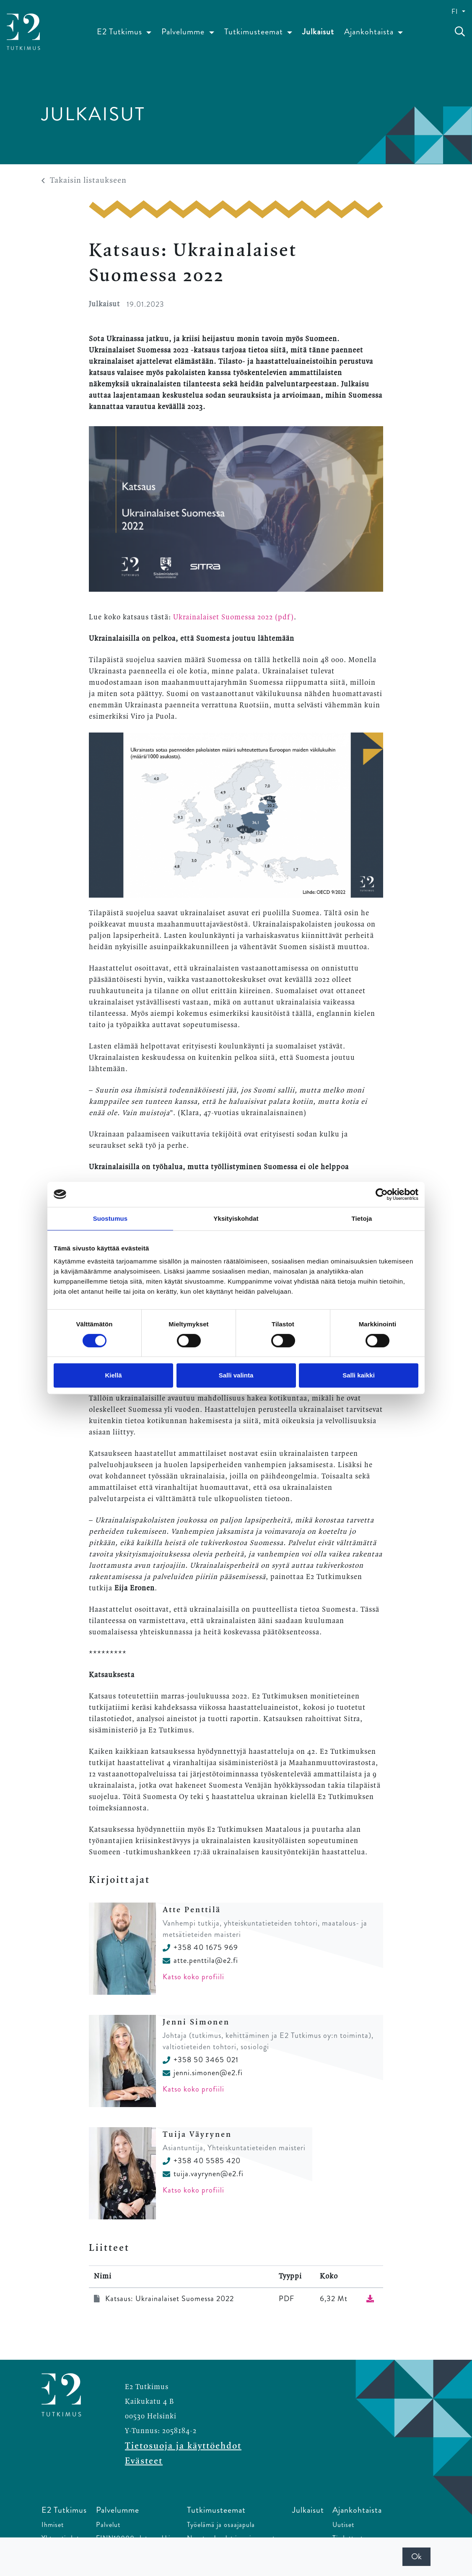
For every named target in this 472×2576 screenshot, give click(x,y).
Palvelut (108, 2524)
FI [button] (455, 11)
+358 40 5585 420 (202, 2160)
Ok (416, 2556)
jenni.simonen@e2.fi (203, 2072)
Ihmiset (52, 2524)
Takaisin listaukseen (84, 180)
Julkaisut (318, 32)
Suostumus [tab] (110, 1218)
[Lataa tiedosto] (370, 2298)
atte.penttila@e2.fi (200, 1960)
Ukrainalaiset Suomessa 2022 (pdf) (233, 617)
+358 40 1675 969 (200, 1947)
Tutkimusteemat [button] (254, 32)
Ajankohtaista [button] (370, 32)
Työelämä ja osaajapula (221, 2524)
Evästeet (144, 2461)
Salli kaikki (358, 1375)
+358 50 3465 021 (201, 2059)
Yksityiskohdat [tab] (235, 1218)
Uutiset (343, 2524)
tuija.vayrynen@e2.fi (203, 2173)
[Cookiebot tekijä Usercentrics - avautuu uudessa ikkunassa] (381, 1194)
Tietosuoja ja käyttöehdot (183, 2446)
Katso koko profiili (193, 1976)
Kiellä (113, 1375)
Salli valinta (236, 1375)
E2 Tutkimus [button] (120, 32)
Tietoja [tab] (362, 1218)
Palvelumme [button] (184, 32)
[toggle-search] (459, 32)
